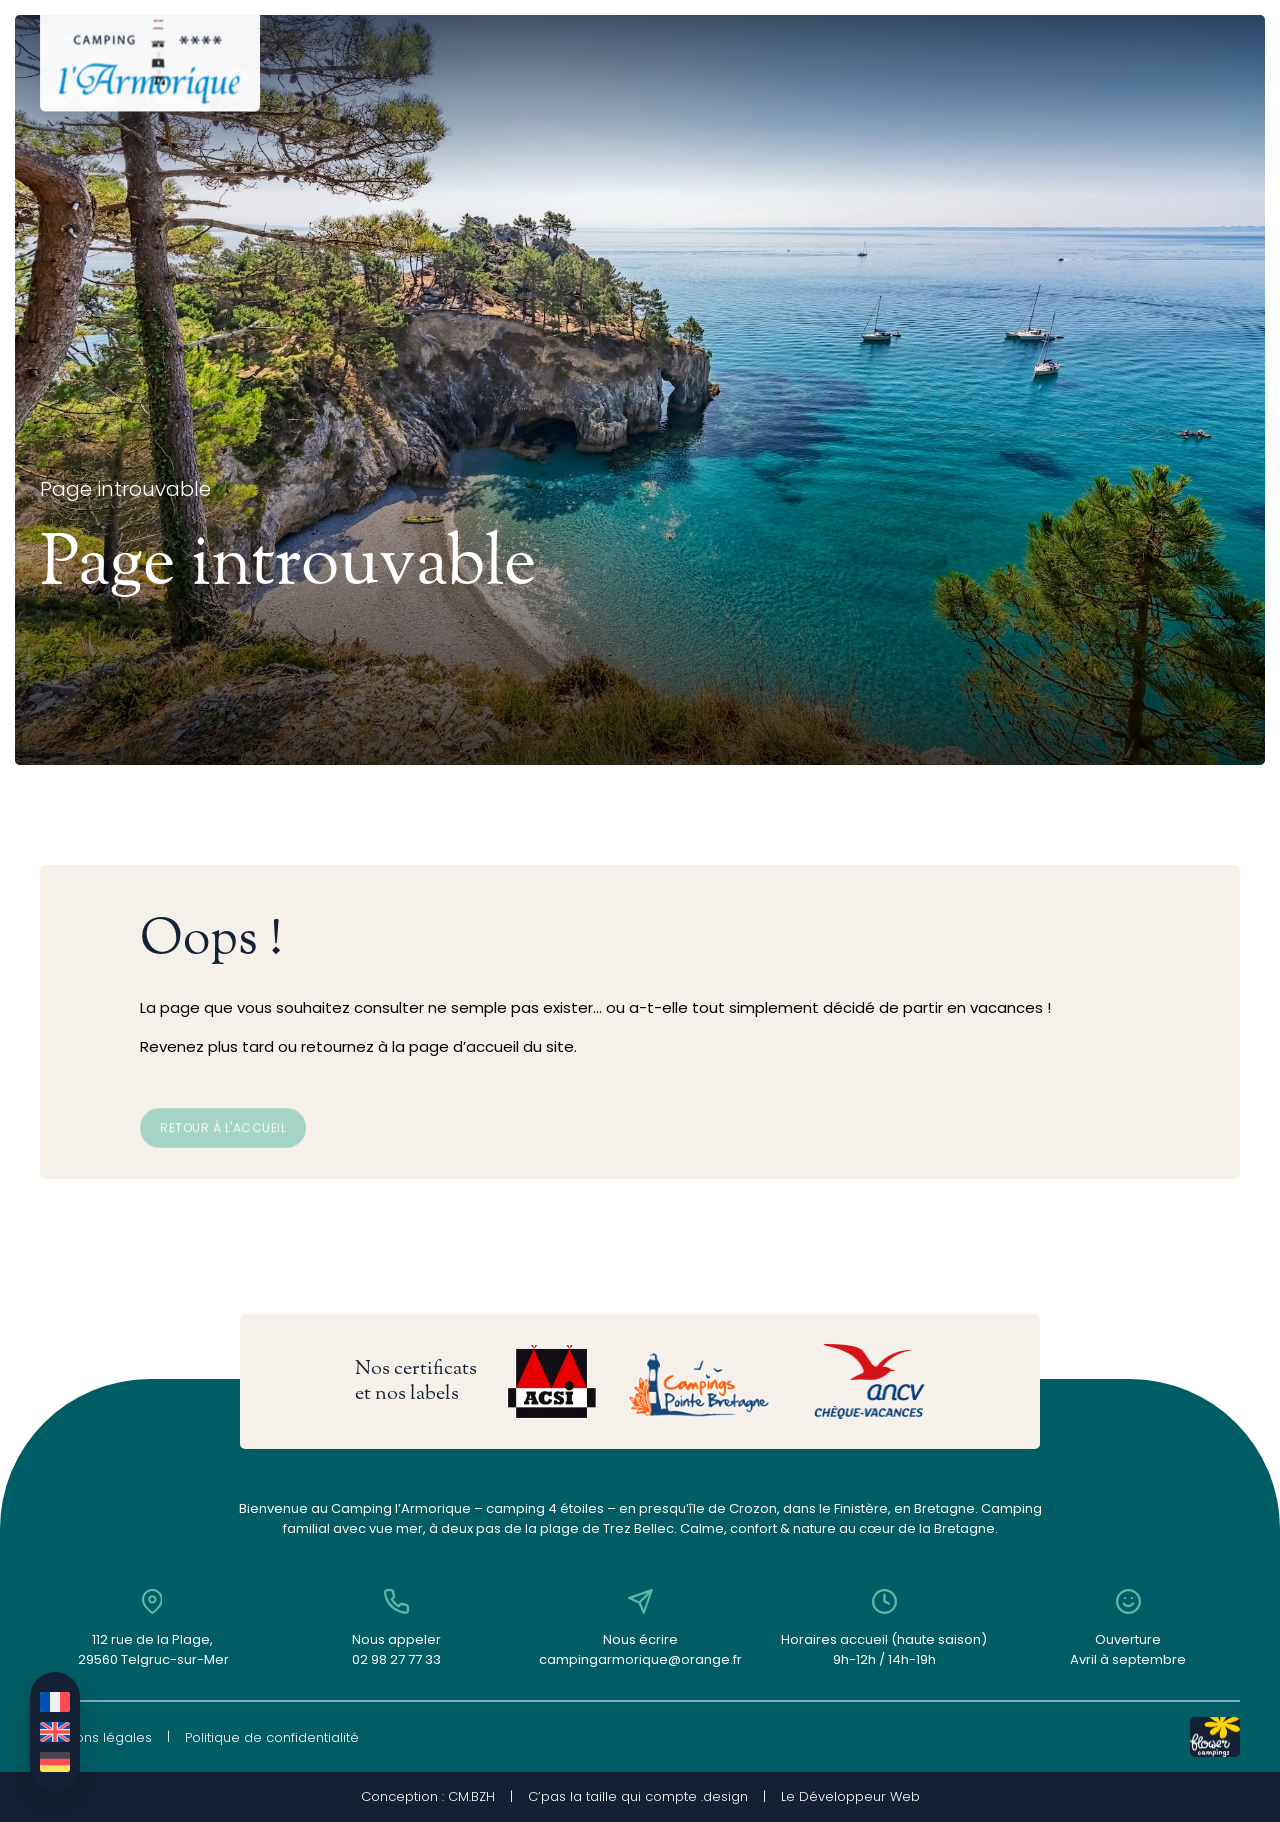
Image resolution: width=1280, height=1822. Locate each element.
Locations (419, 64)
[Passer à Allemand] (55, 1762)
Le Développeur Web (850, 1796)
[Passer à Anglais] (55, 1732)
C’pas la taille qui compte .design (638, 1796)
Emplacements (556, 64)
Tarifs (673, 64)
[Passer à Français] (55, 1702)
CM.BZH (471, 1796)
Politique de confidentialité (272, 1737)
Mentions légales (96, 1737)
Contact (902, 64)
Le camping (782, 64)
